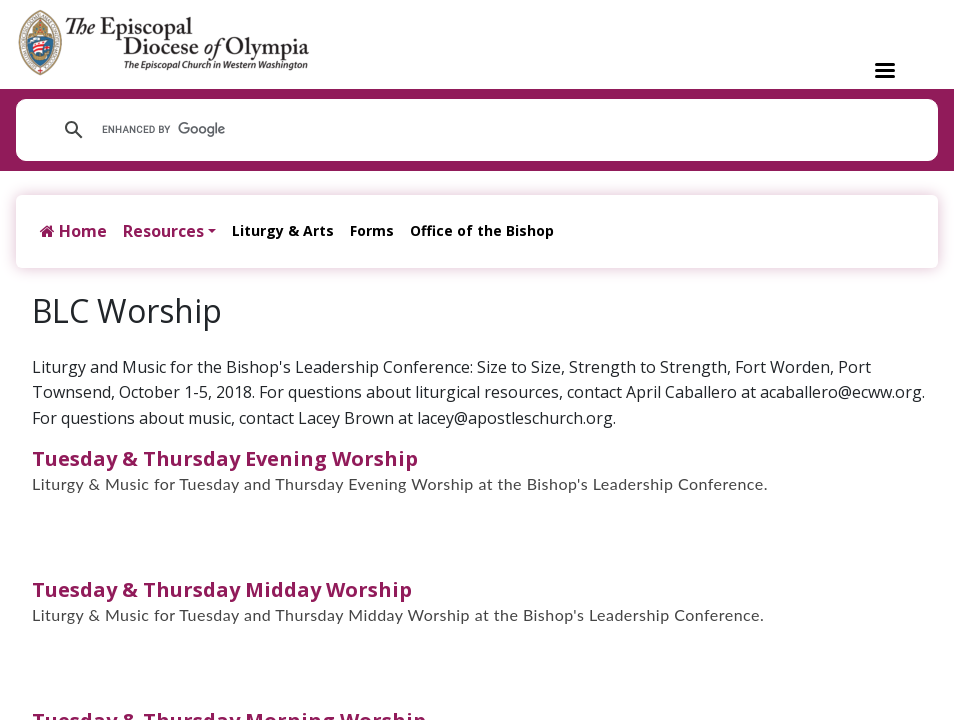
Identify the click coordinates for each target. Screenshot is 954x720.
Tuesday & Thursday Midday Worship (222, 589)
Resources (163, 231)
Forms (372, 230)
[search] (369, 130)
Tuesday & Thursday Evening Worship (225, 458)
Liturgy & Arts (283, 230)
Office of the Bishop (482, 230)
